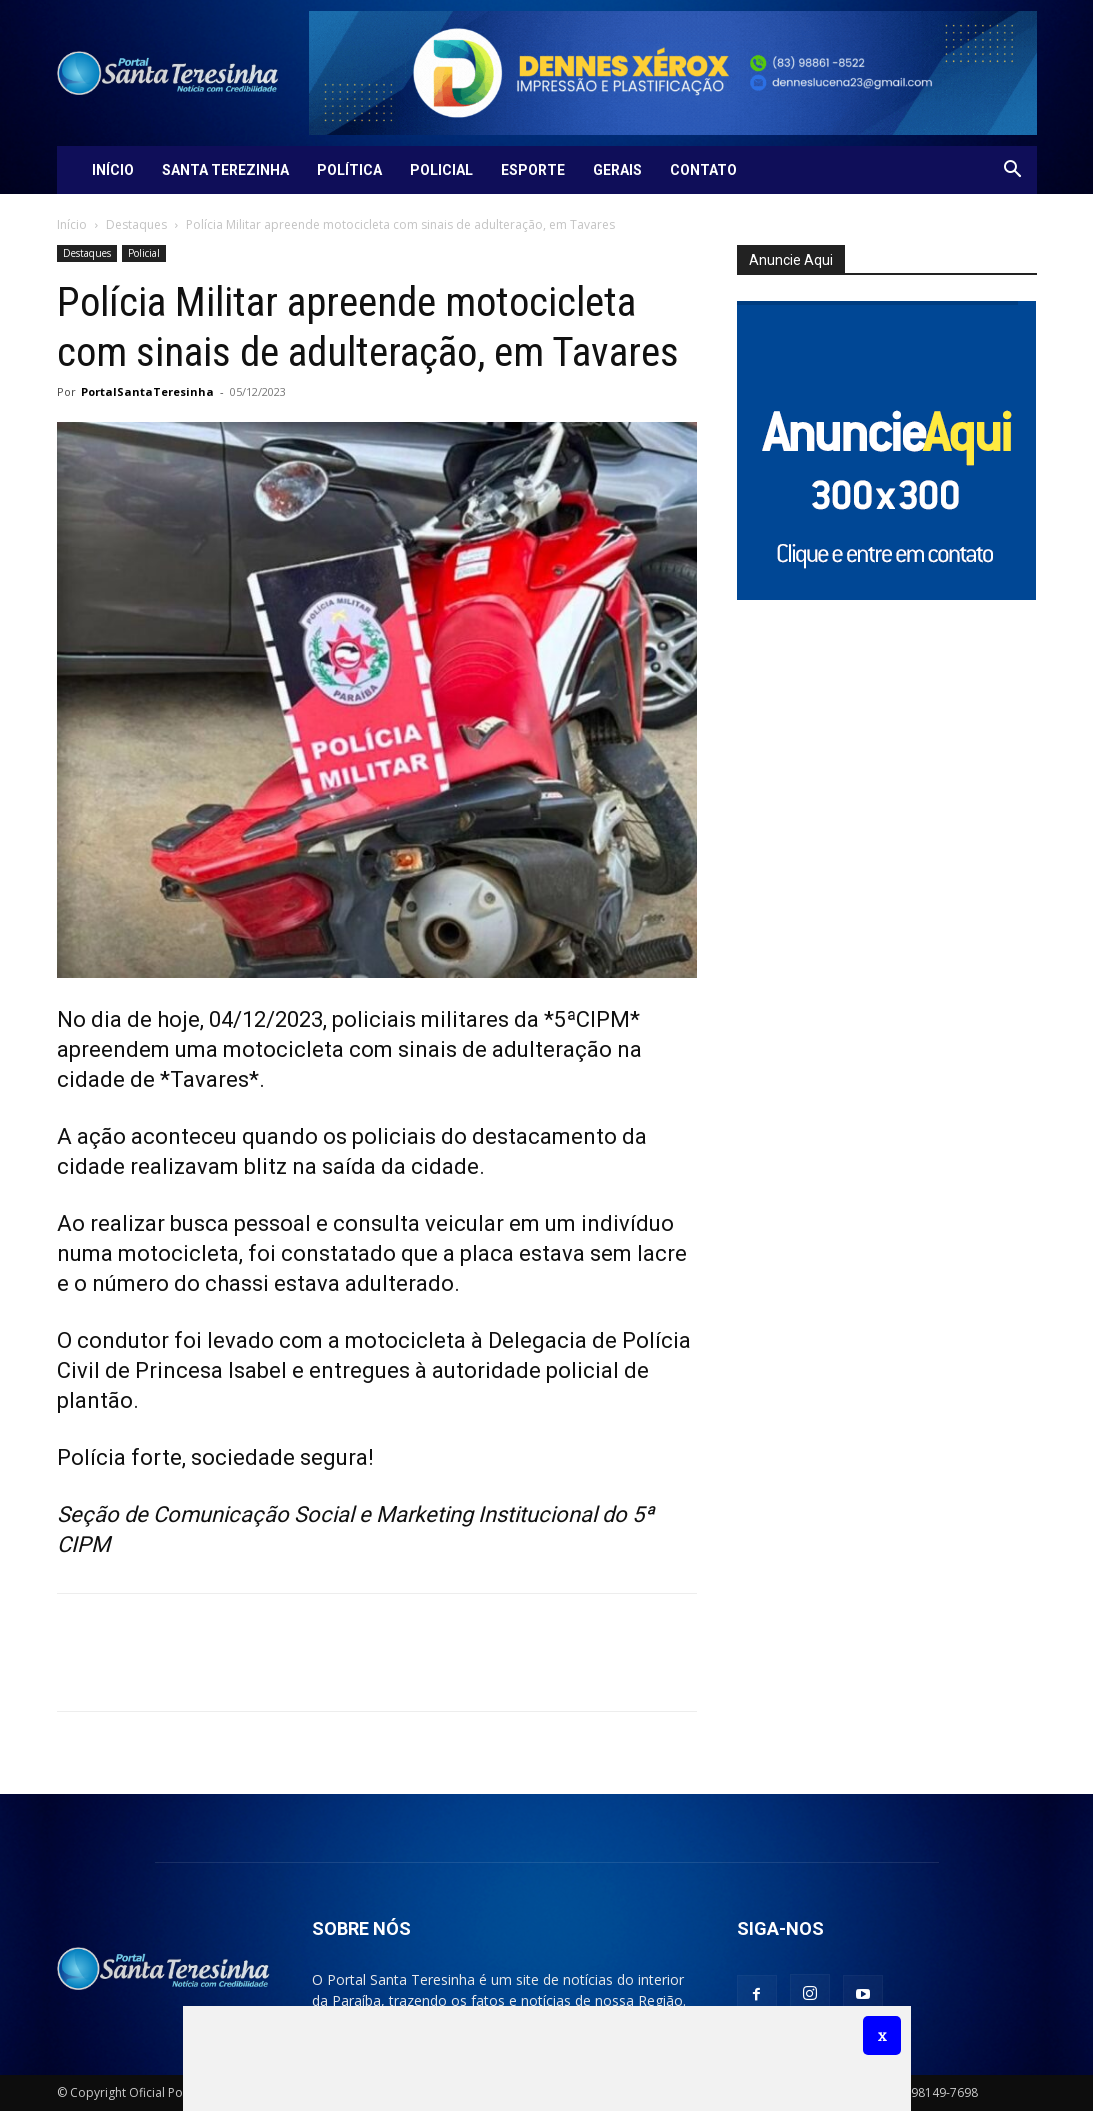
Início (113, 170)
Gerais (617, 170)
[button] (1013, 171)
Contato (703, 170)
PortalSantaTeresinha (147, 391)
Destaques (136, 224)
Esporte (533, 170)
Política (349, 170)
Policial (441, 170)
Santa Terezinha (225, 170)
